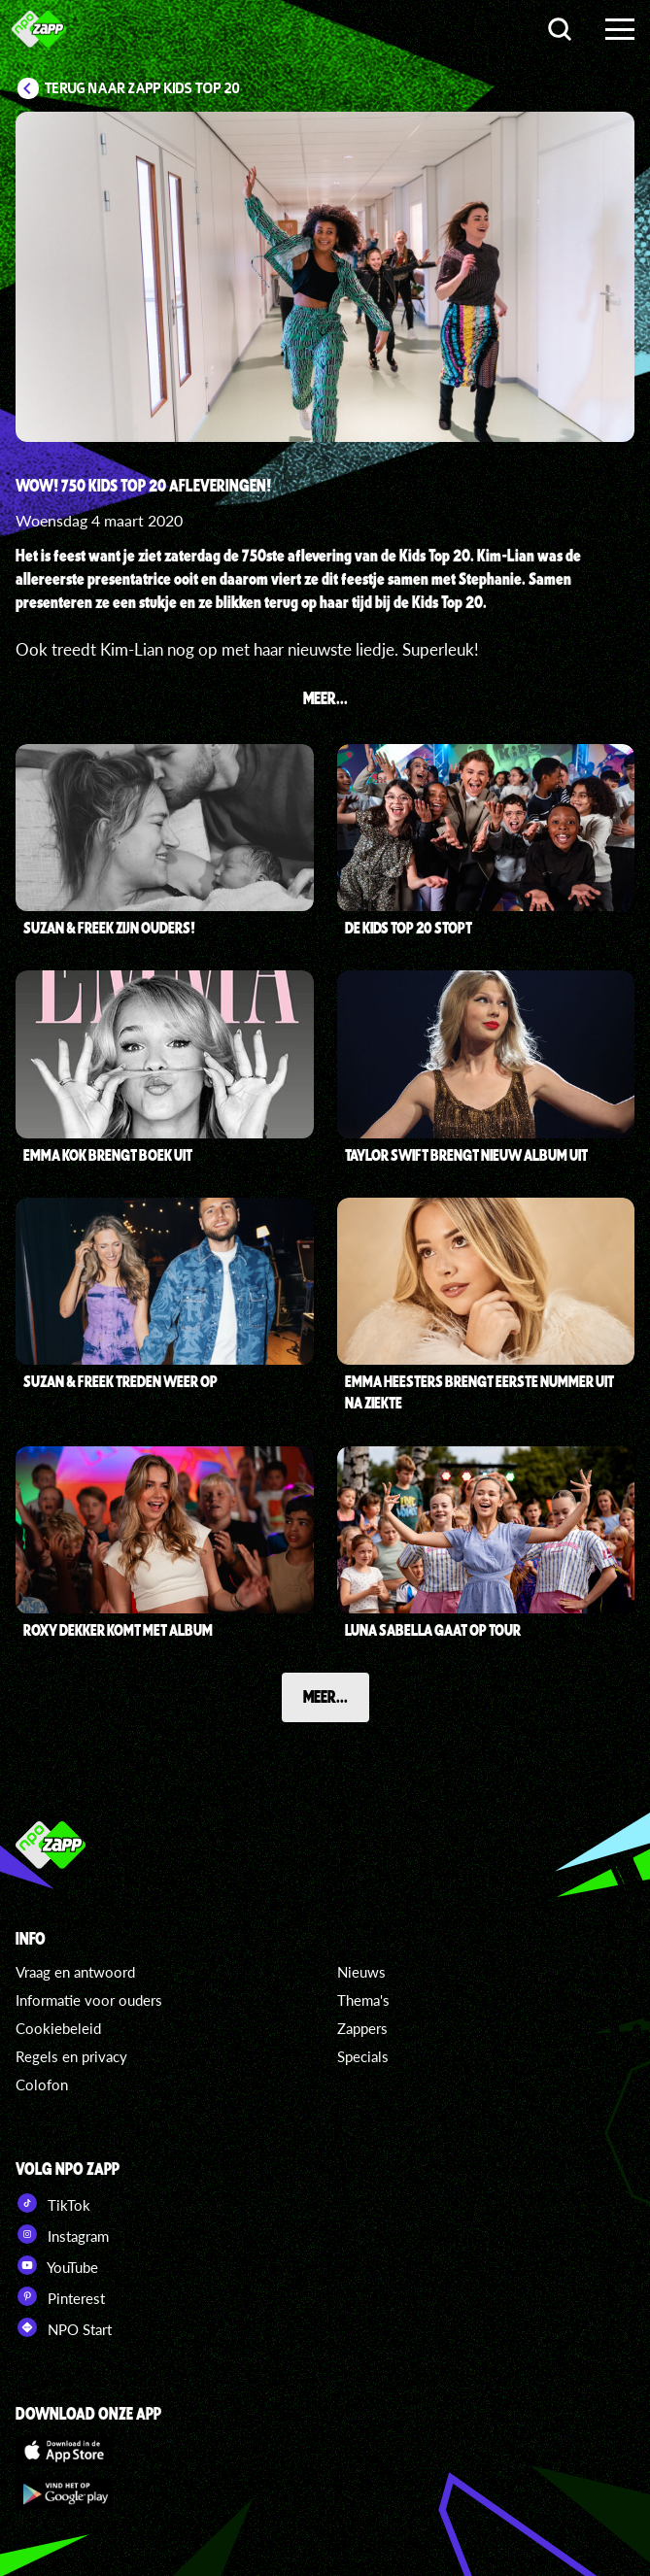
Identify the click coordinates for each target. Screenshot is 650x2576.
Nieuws (361, 1972)
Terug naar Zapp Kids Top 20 (142, 88)
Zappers (362, 2028)
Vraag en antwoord (75, 1972)
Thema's (363, 2000)
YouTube (57, 2265)
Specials (363, 2056)
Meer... (325, 1696)
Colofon (42, 2084)
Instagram (62, 2234)
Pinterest (60, 2296)
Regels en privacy (71, 2056)
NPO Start (64, 2327)
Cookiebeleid (58, 2028)
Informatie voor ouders (89, 2000)
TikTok (53, 2203)
